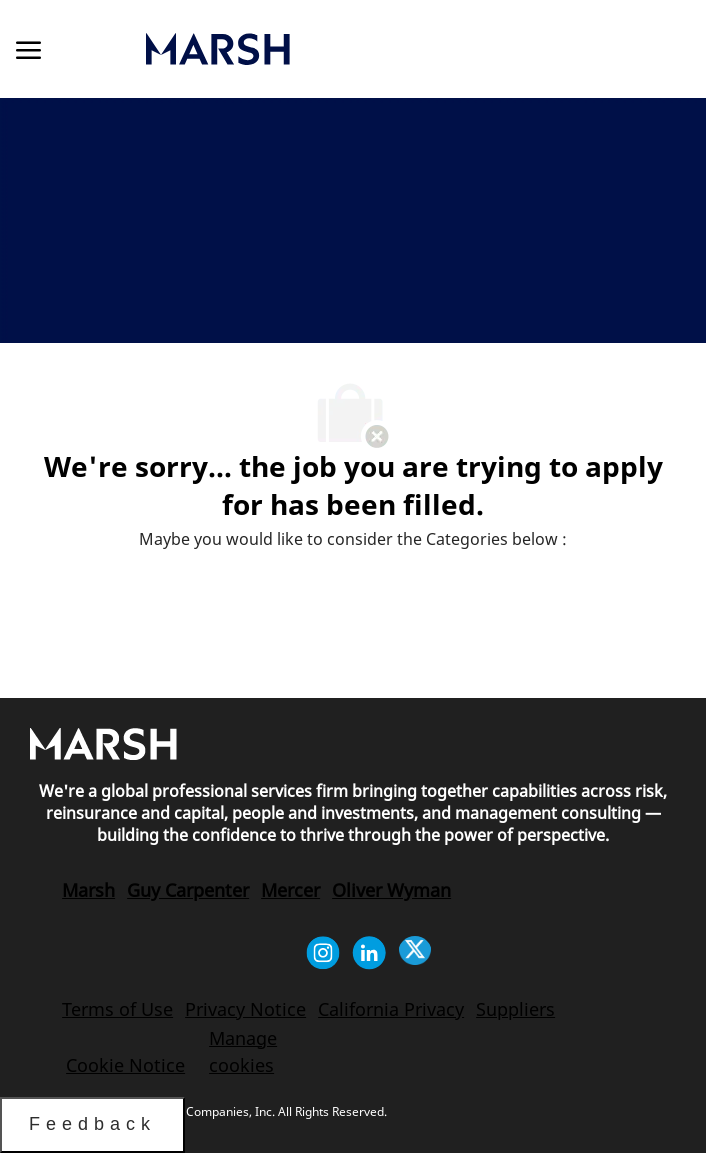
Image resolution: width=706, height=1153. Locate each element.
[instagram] (323, 953)
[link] (322, 49)
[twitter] (415, 953)
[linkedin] (369, 953)
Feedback (92, 1124)
